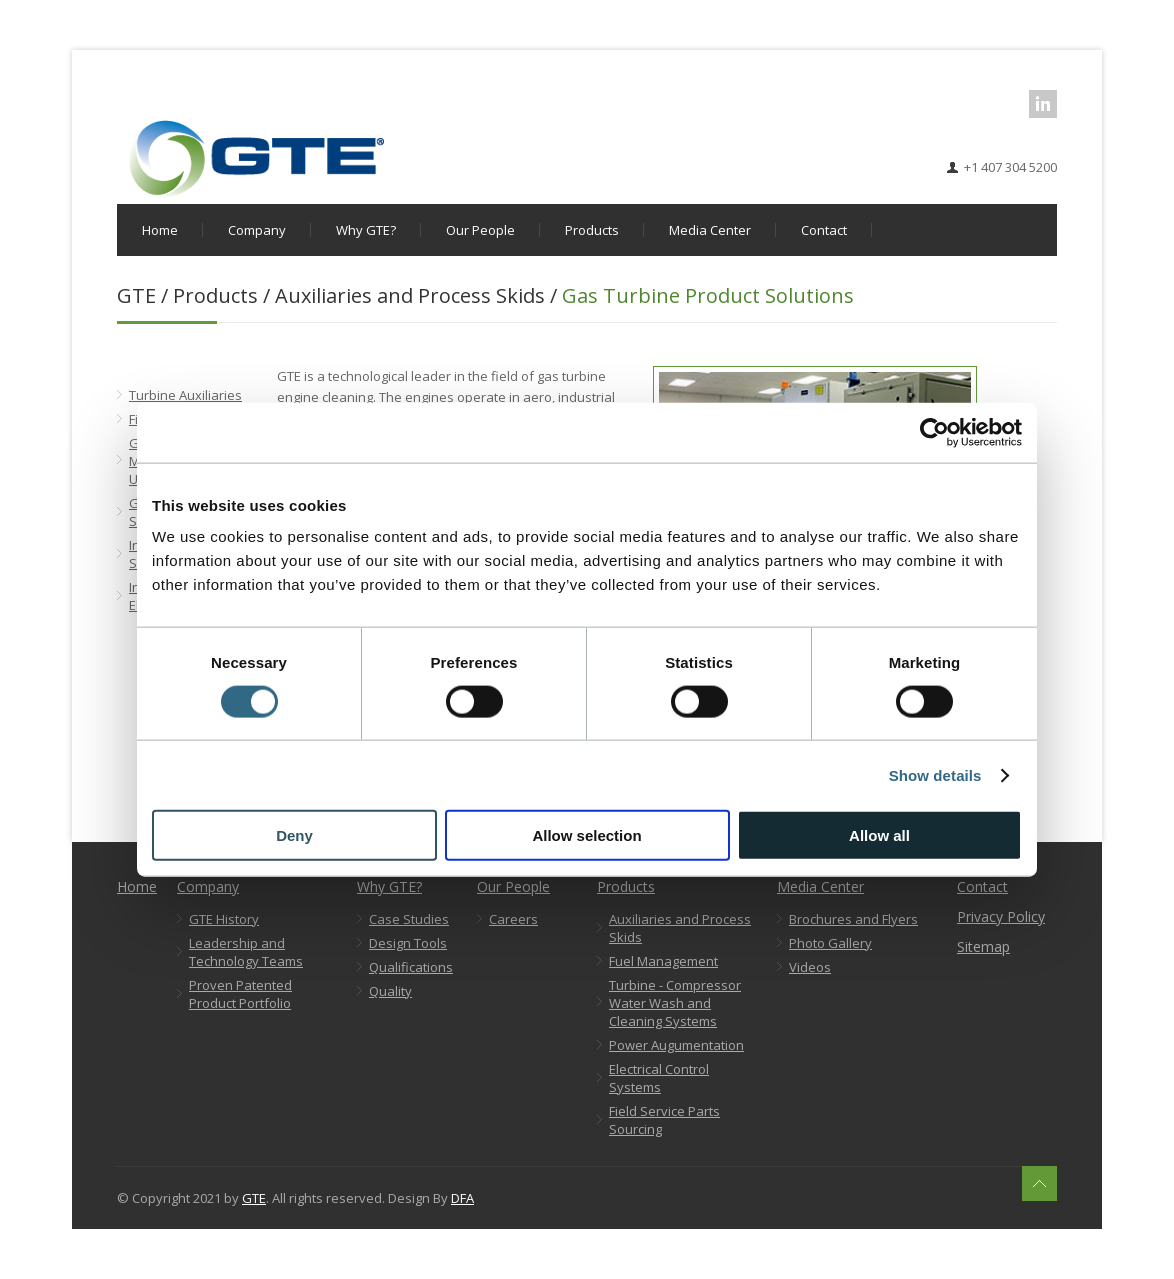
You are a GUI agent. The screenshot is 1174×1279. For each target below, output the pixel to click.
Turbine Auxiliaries (185, 395)
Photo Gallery (830, 943)
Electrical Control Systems (659, 1078)
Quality (390, 991)
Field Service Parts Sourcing (664, 1120)
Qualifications (411, 967)
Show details (935, 774)
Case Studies (409, 919)
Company (257, 230)
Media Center (710, 230)
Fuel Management (663, 961)
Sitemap (983, 946)
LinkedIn (1043, 104)
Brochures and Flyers (853, 919)
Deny (294, 835)
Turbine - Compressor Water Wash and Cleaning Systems (675, 1003)
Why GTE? (366, 230)
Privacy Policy (1001, 916)
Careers (513, 919)
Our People (480, 230)
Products (592, 230)
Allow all (879, 835)
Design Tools (408, 943)
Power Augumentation (676, 1045)
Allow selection (586, 835)
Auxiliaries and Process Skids (680, 928)
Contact (824, 230)
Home (160, 230)
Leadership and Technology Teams (246, 952)
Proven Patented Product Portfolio (240, 994)
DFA (462, 1198)
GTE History (224, 919)
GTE (254, 1198)
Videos (810, 967)
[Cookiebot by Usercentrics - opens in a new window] (934, 432)
